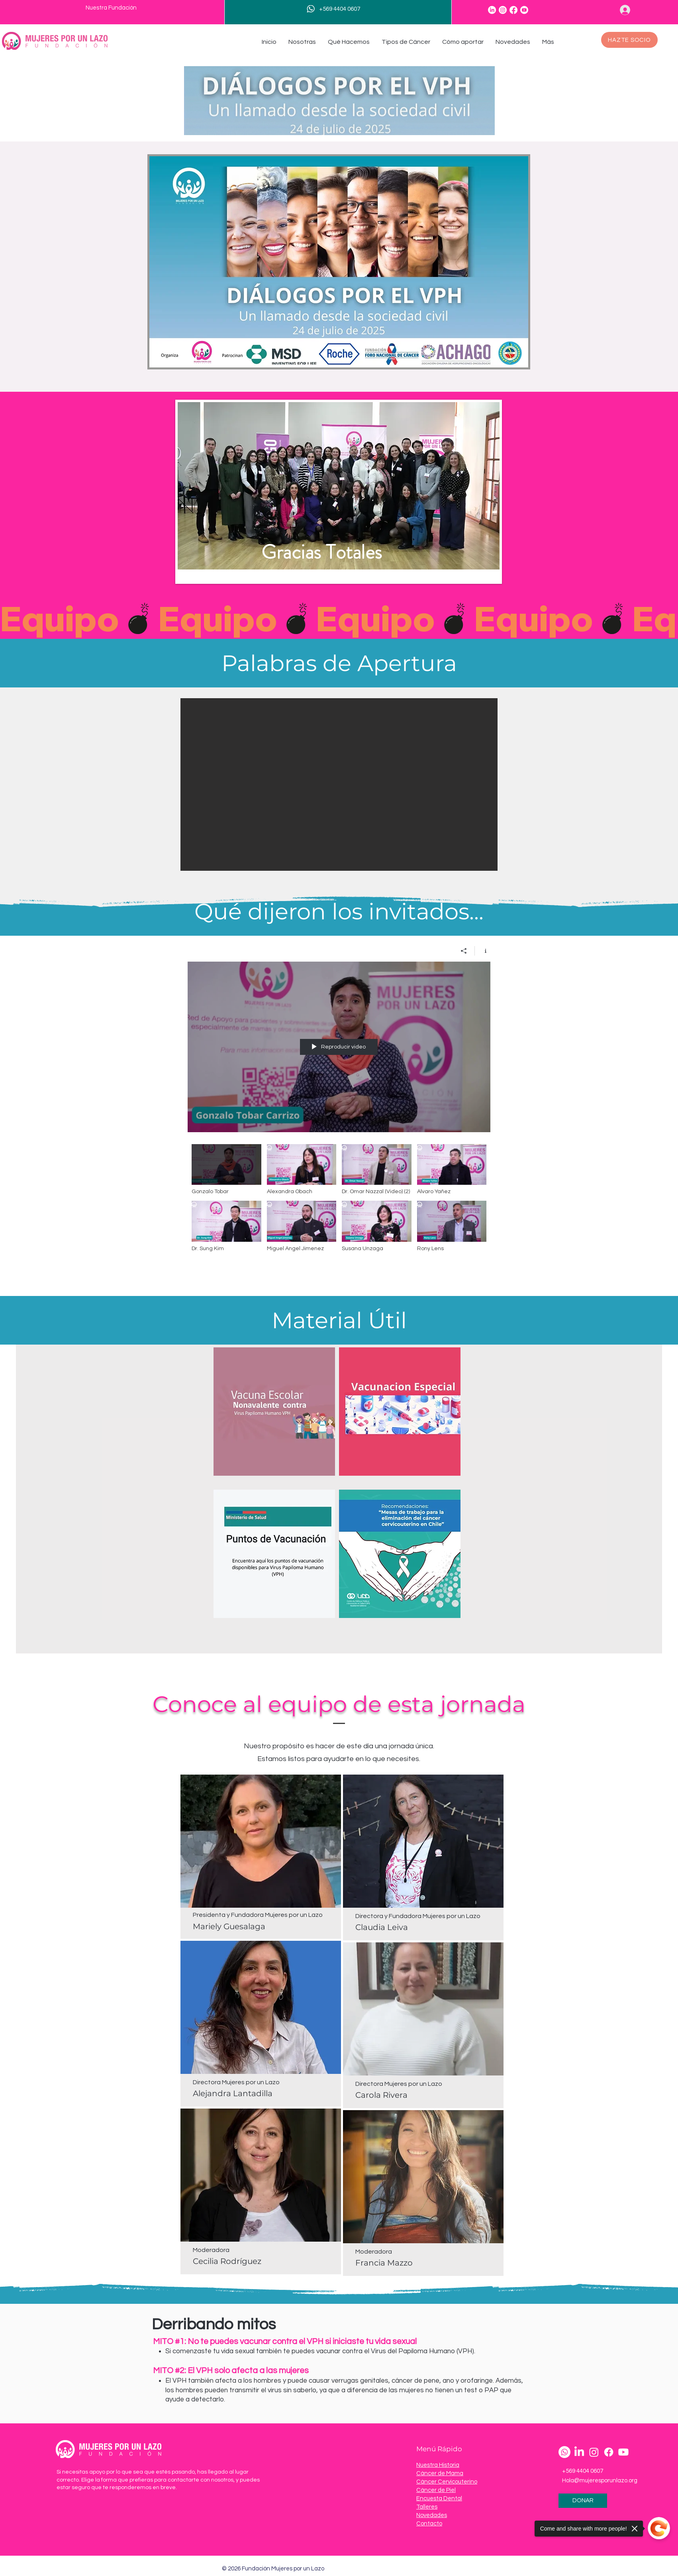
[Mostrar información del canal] (482, 951)
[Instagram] (503, 10)
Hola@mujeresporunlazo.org (599, 2481)
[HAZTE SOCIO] (629, 40)
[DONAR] (582, 2501)
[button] (302, 42)
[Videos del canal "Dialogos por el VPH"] (339, 1208)
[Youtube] (524, 10)
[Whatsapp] (564, 2452)
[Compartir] (464, 951)
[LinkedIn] (492, 10)
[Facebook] (513, 10)
